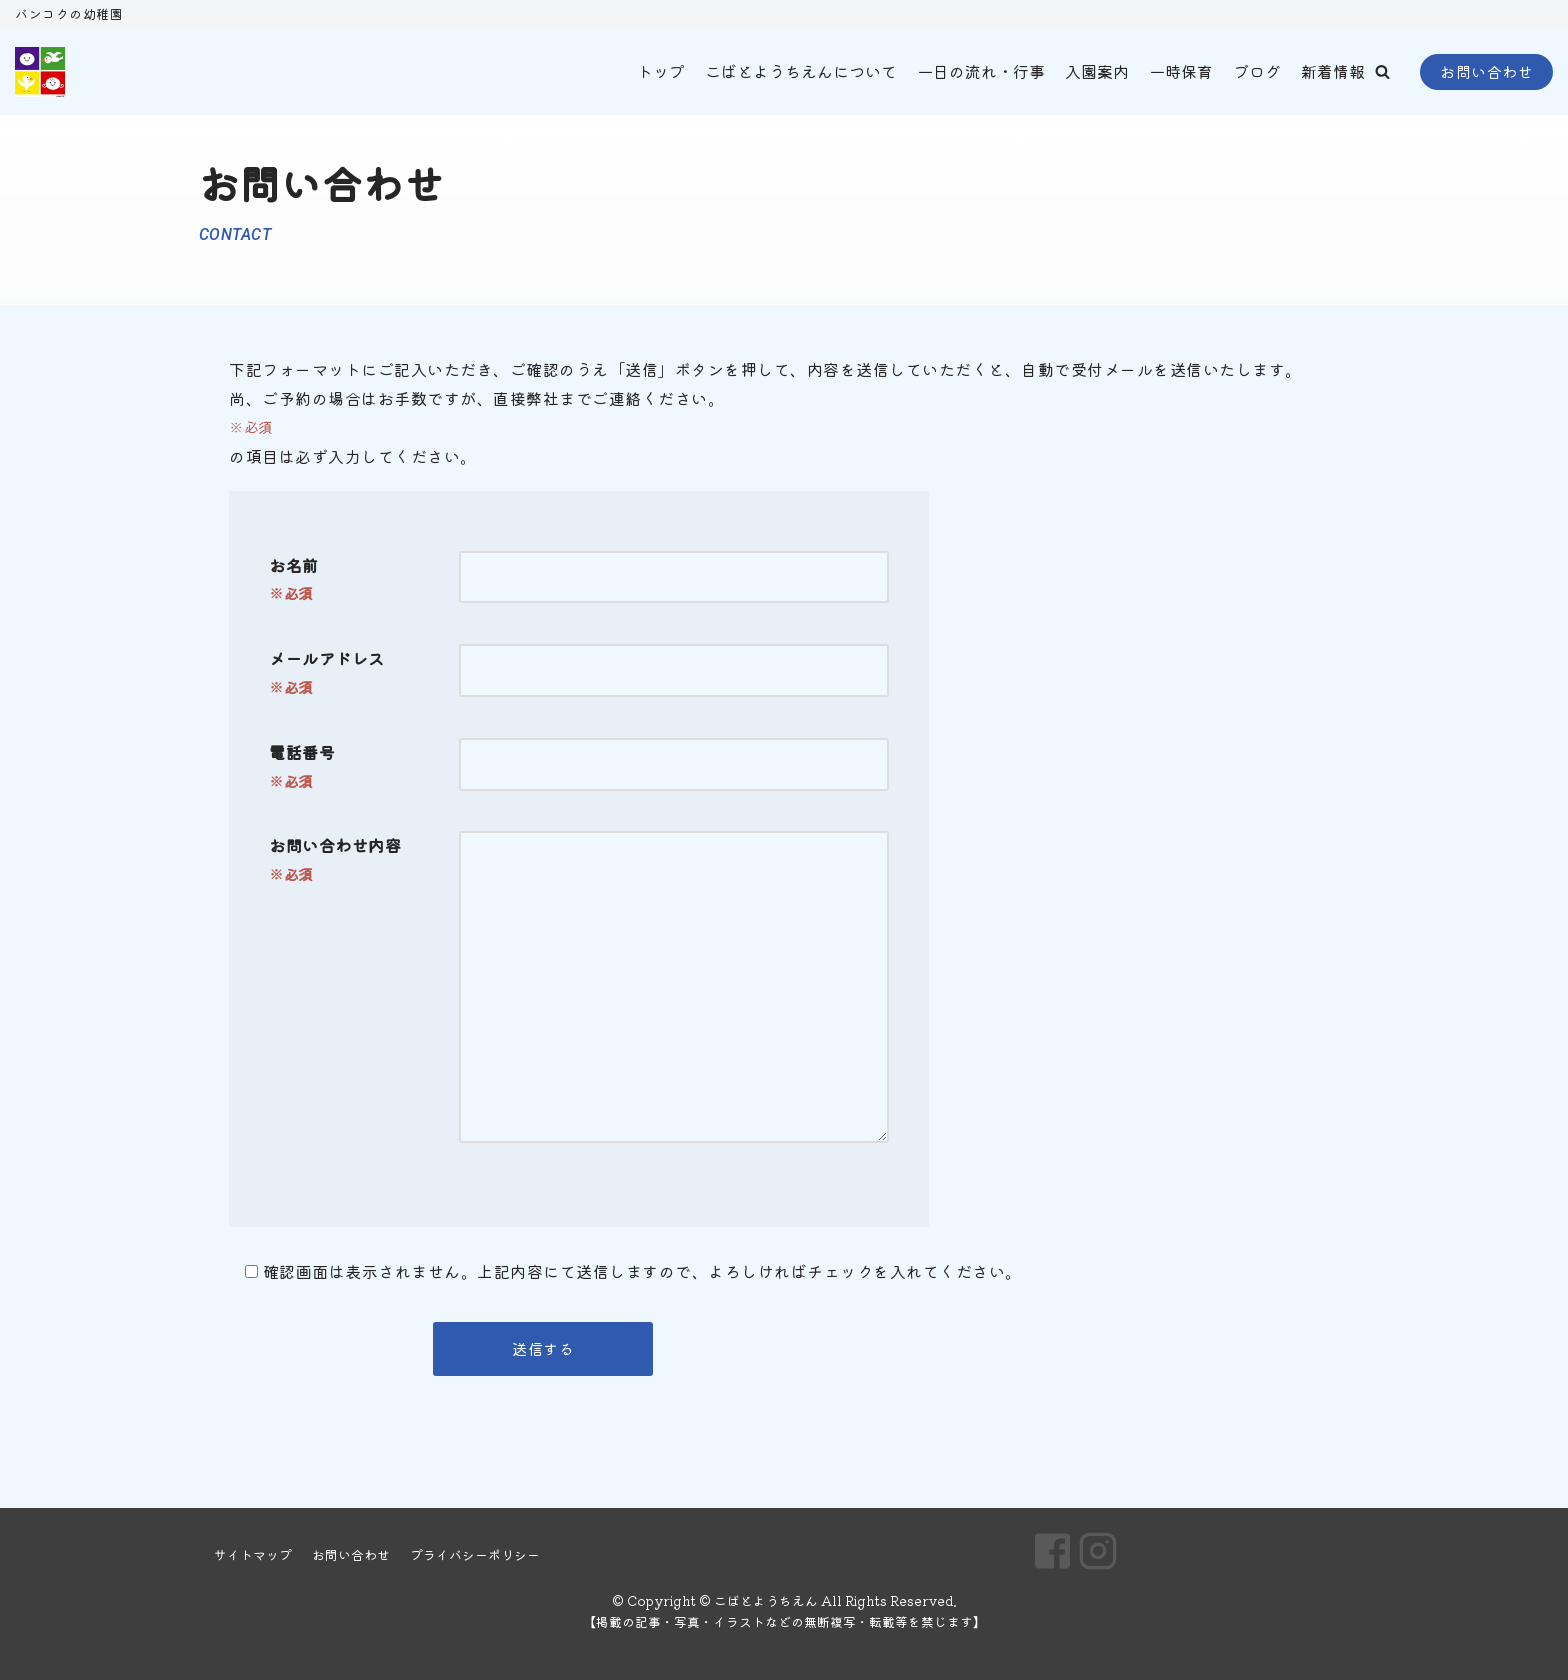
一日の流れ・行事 (981, 71)
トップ (661, 71)
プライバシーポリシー (475, 1554)
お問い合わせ (1486, 71)
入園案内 (1097, 71)
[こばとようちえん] (40, 72)
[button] (1382, 71)
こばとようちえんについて (801, 71)
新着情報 (1333, 71)
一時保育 (1181, 71)
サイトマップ (253, 1554)
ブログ (1257, 71)
